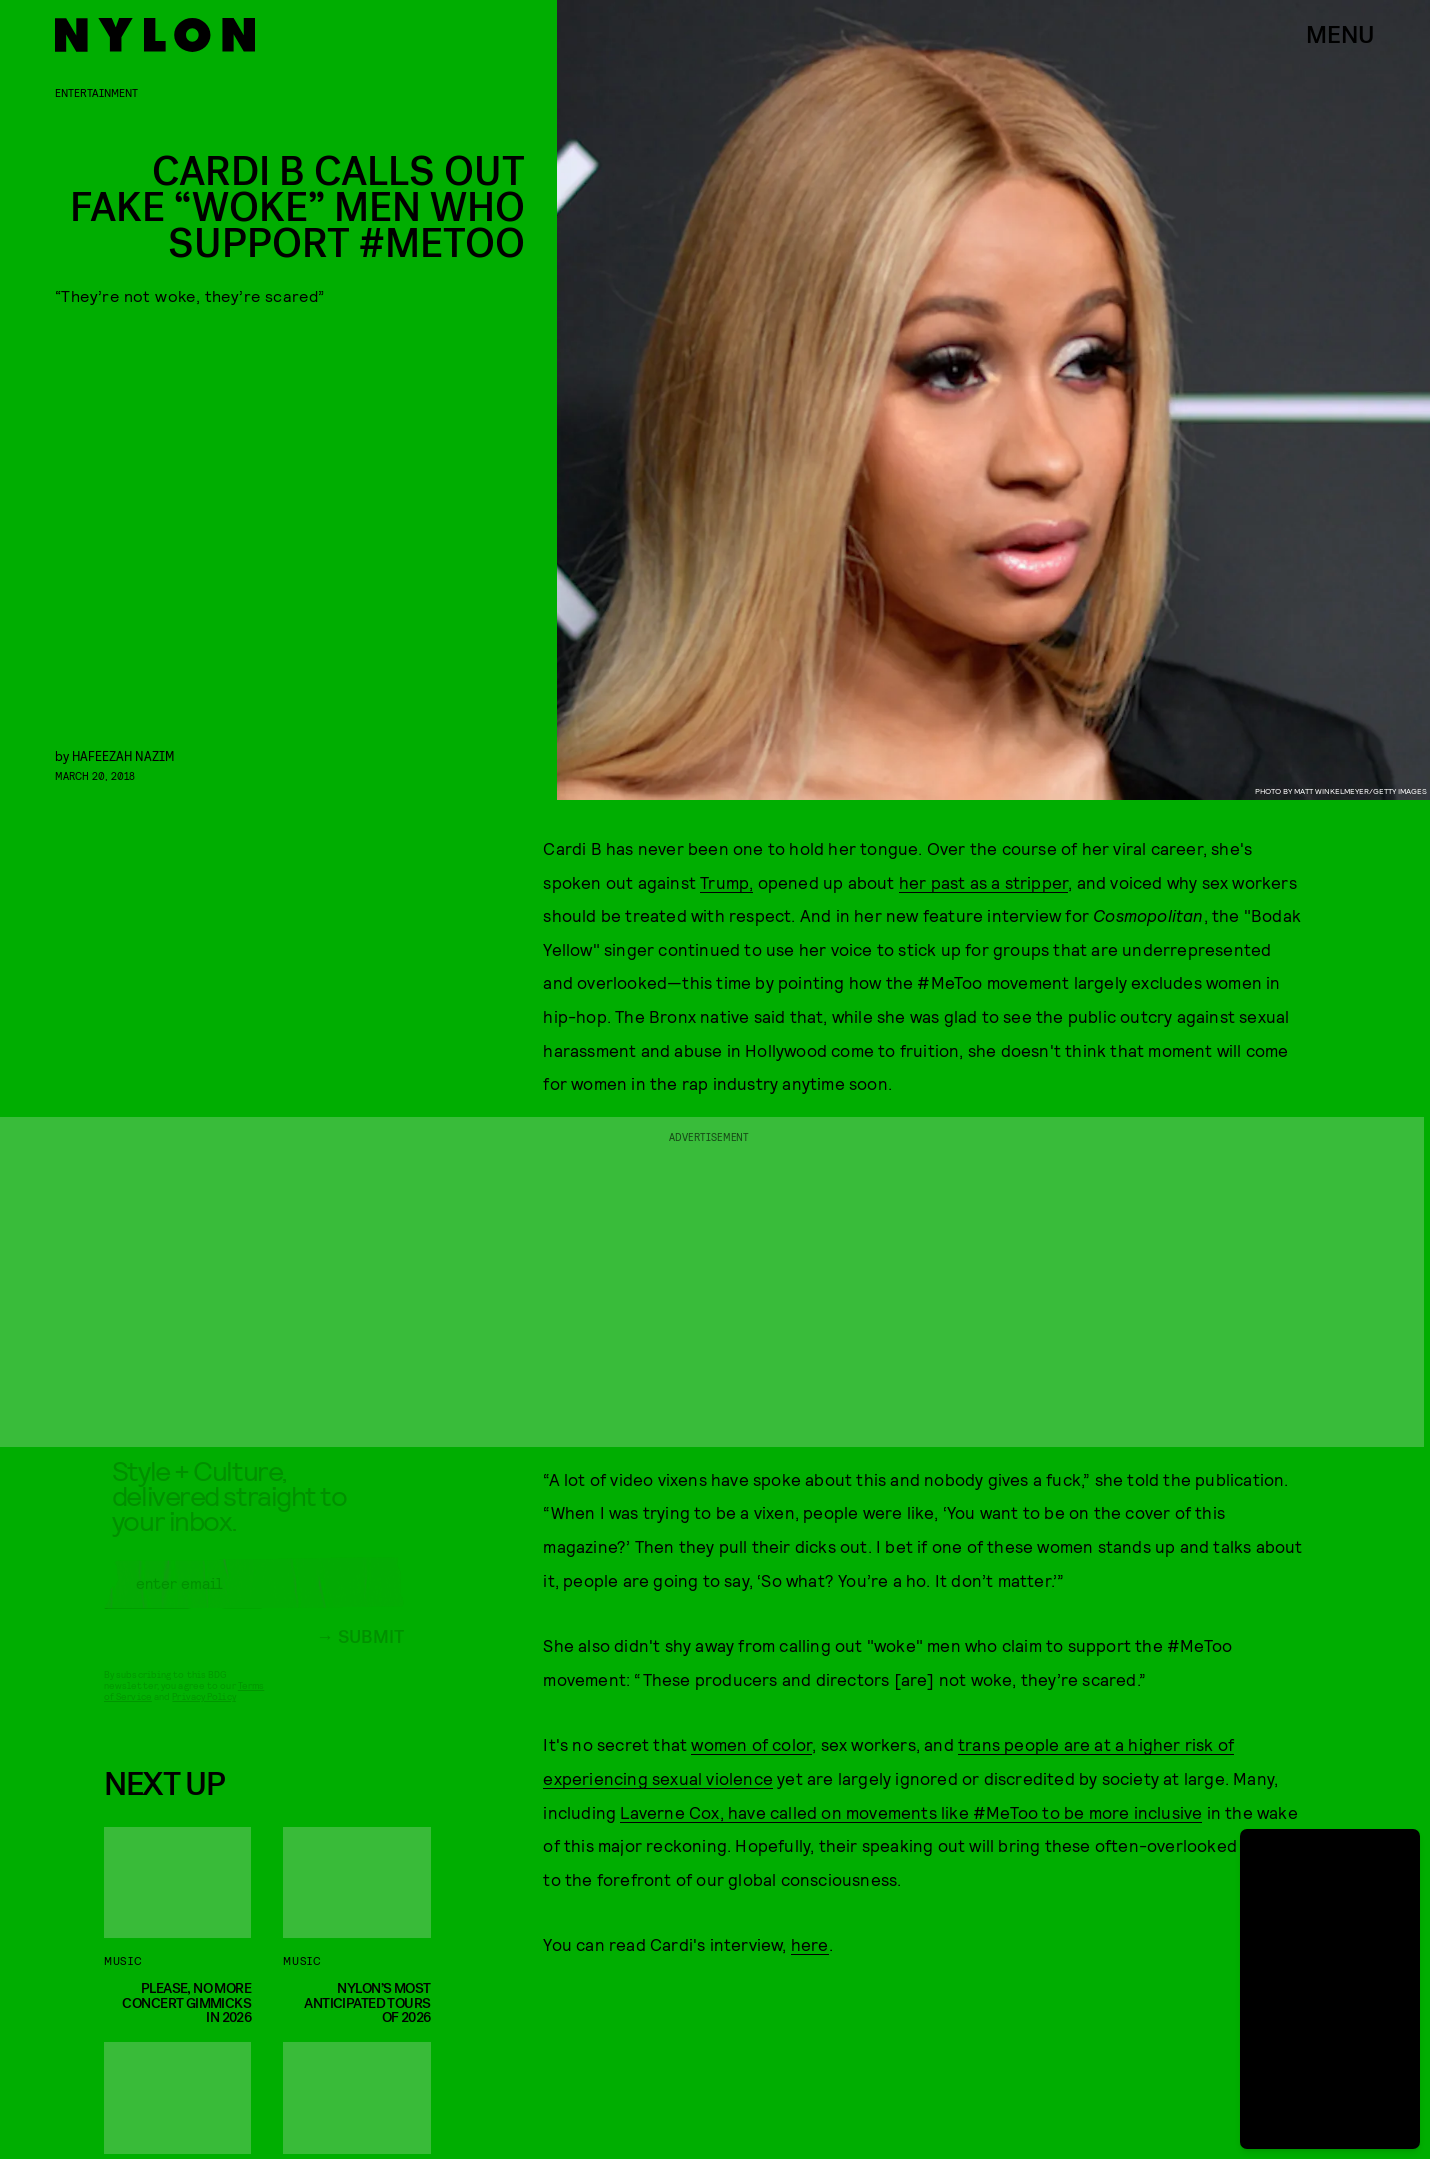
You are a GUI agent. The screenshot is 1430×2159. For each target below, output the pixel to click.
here (810, 1944)
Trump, (726, 882)
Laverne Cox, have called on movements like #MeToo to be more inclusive (911, 1812)
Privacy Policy (203, 1713)
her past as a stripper (983, 882)
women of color (751, 1744)
